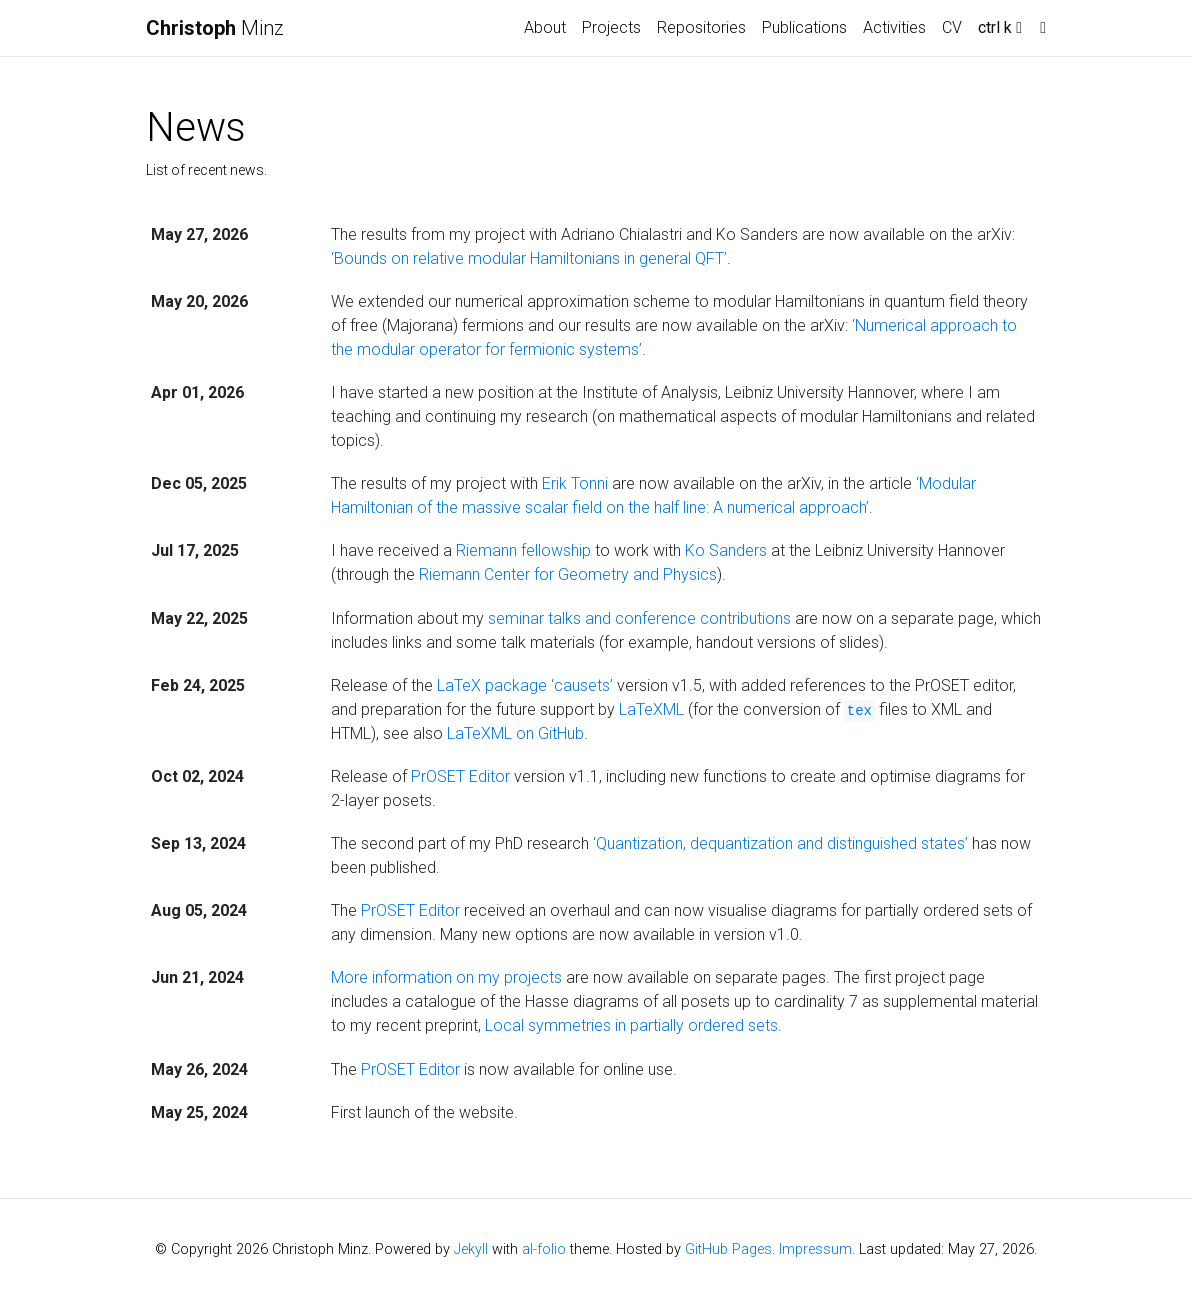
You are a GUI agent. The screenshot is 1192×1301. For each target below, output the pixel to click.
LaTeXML (651, 709)
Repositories (701, 27)
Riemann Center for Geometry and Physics (568, 574)
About (545, 27)
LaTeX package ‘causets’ (525, 685)
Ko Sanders (726, 550)
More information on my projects (446, 977)
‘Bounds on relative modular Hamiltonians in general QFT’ (529, 258)
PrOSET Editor (460, 776)
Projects (611, 27)
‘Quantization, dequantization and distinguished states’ (780, 843)
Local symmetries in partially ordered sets (631, 1025)
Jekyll (471, 1249)
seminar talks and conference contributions (639, 618)
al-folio (544, 1249)
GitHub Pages (728, 1249)
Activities (894, 27)
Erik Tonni (575, 483)
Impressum (815, 1249)
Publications (804, 27)
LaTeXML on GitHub (515, 733)
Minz (215, 28)
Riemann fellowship (523, 550)
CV (952, 27)
